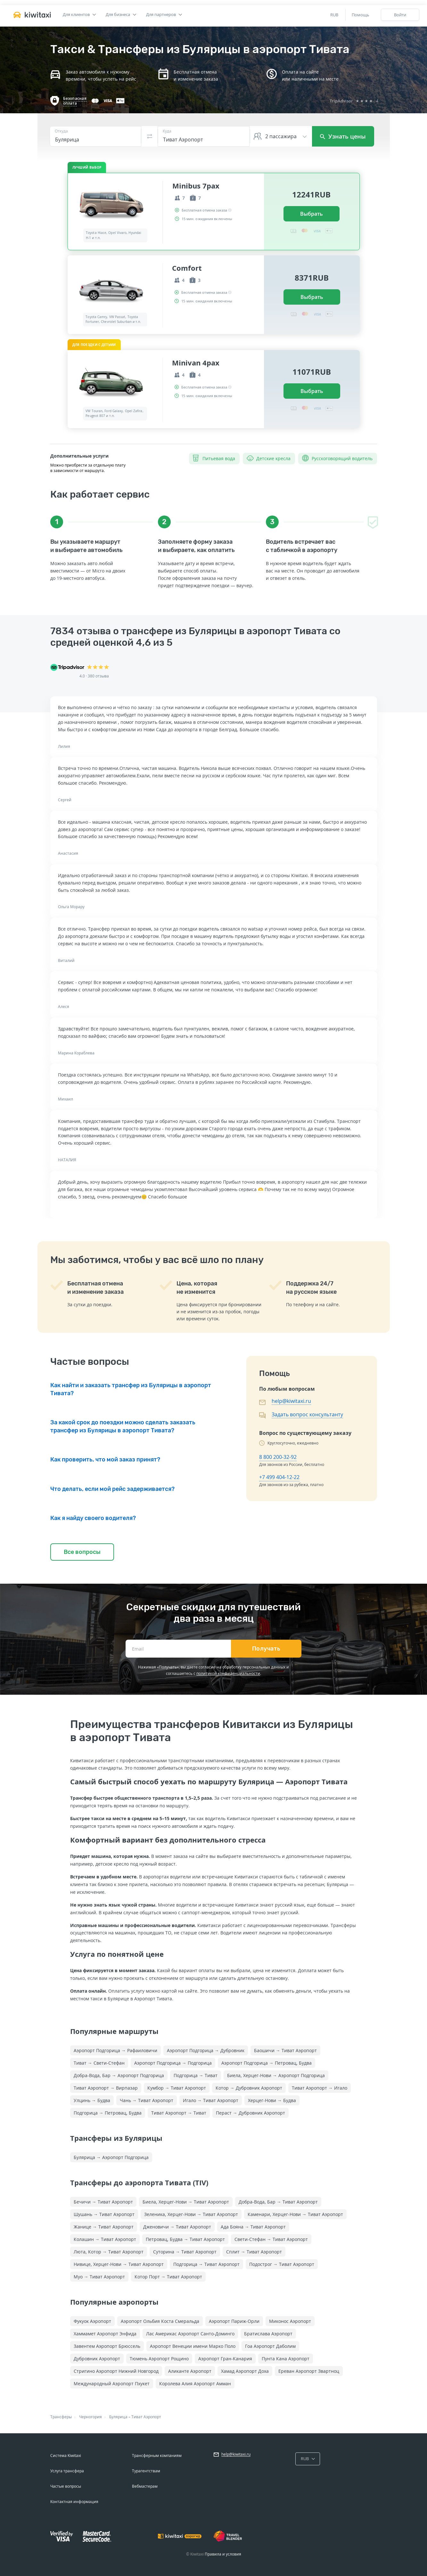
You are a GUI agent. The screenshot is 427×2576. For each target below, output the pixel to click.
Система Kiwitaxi (65, 2455)
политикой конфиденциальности (228, 1673)
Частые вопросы (65, 2486)
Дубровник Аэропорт (97, 2359)
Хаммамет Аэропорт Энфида (105, 2334)
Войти (400, 15)
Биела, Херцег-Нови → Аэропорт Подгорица (276, 2075)
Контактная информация (74, 2501)
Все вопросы (82, 1552)
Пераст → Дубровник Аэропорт (250, 2113)
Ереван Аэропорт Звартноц (308, 2371)
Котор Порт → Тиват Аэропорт (168, 2277)
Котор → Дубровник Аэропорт (249, 2088)
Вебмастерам (145, 2486)
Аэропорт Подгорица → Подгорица (173, 2063)
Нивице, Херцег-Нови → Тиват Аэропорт (119, 2264)
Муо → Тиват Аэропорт (99, 2277)
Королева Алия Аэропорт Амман (195, 2383)
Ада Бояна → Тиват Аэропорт (253, 2227)
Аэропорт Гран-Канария (225, 2359)
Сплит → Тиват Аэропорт (254, 2252)
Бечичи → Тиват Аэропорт (103, 2202)
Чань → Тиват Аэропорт (146, 2100)
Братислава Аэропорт (268, 2334)
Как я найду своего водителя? (93, 1518)
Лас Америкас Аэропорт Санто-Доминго (190, 2334)
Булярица (118, 2417)
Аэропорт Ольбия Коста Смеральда (160, 2321)
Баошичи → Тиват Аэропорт (285, 2050)
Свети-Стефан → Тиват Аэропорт (271, 2239)
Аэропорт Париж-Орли (234, 2321)
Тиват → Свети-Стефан (99, 2063)
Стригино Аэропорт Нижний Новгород (116, 2371)
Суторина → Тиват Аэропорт (185, 2252)
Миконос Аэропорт (290, 2321)
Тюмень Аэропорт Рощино (159, 2359)
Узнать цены (343, 136)
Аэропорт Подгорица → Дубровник (205, 2050)
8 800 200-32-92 (278, 1456)
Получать (266, 1648)
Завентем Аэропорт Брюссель (107, 2346)
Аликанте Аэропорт (189, 2371)
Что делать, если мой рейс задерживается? (112, 1488)
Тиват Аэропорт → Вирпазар (106, 2088)
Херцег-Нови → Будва (272, 2100)
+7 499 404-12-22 (279, 1477)
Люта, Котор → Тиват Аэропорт (109, 2252)
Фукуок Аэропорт (92, 2321)
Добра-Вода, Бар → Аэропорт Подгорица (119, 2075)
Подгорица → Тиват (196, 2075)
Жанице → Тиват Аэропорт (104, 2227)
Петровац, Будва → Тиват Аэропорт (185, 2239)
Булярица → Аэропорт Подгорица (111, 2157)
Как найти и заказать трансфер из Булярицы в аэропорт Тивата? (130, 1389)
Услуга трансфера (67, 2471)
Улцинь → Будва (92, 2100)
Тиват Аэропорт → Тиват (178, 2113)
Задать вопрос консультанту (307, 1414)
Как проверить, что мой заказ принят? (105, 1459)
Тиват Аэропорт (146, 2417)
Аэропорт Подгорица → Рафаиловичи (115, 2050)
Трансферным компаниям (157, 2455)
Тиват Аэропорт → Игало (319, 2088)
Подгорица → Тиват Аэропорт (206, 2264)
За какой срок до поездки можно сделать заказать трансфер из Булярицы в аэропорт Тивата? (122, 1426)
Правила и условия (223, 2554)
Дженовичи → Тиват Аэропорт (177, 2227)
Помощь (360, 15)
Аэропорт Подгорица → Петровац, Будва (266, 2063)
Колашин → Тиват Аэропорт (105, 2239)
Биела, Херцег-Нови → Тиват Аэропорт (186, 2202)
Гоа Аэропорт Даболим (270, 2346)
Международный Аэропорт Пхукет (112, 2383)
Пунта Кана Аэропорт (285, 2359)
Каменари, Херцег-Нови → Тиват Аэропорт (295, 2214)
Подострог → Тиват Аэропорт (281, 2264)
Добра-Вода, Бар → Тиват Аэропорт (278, 2202)
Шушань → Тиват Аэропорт (104, 2214)
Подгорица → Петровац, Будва (108, 2113)
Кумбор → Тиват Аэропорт (176, 2088)
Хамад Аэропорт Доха (245, 2371)
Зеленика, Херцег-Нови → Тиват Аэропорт (191, 2214)
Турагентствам (146, 2471)
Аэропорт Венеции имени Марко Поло (192, 2346)
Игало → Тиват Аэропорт (210, 2100)
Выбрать (311, 213)
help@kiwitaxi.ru (291, 1400)
